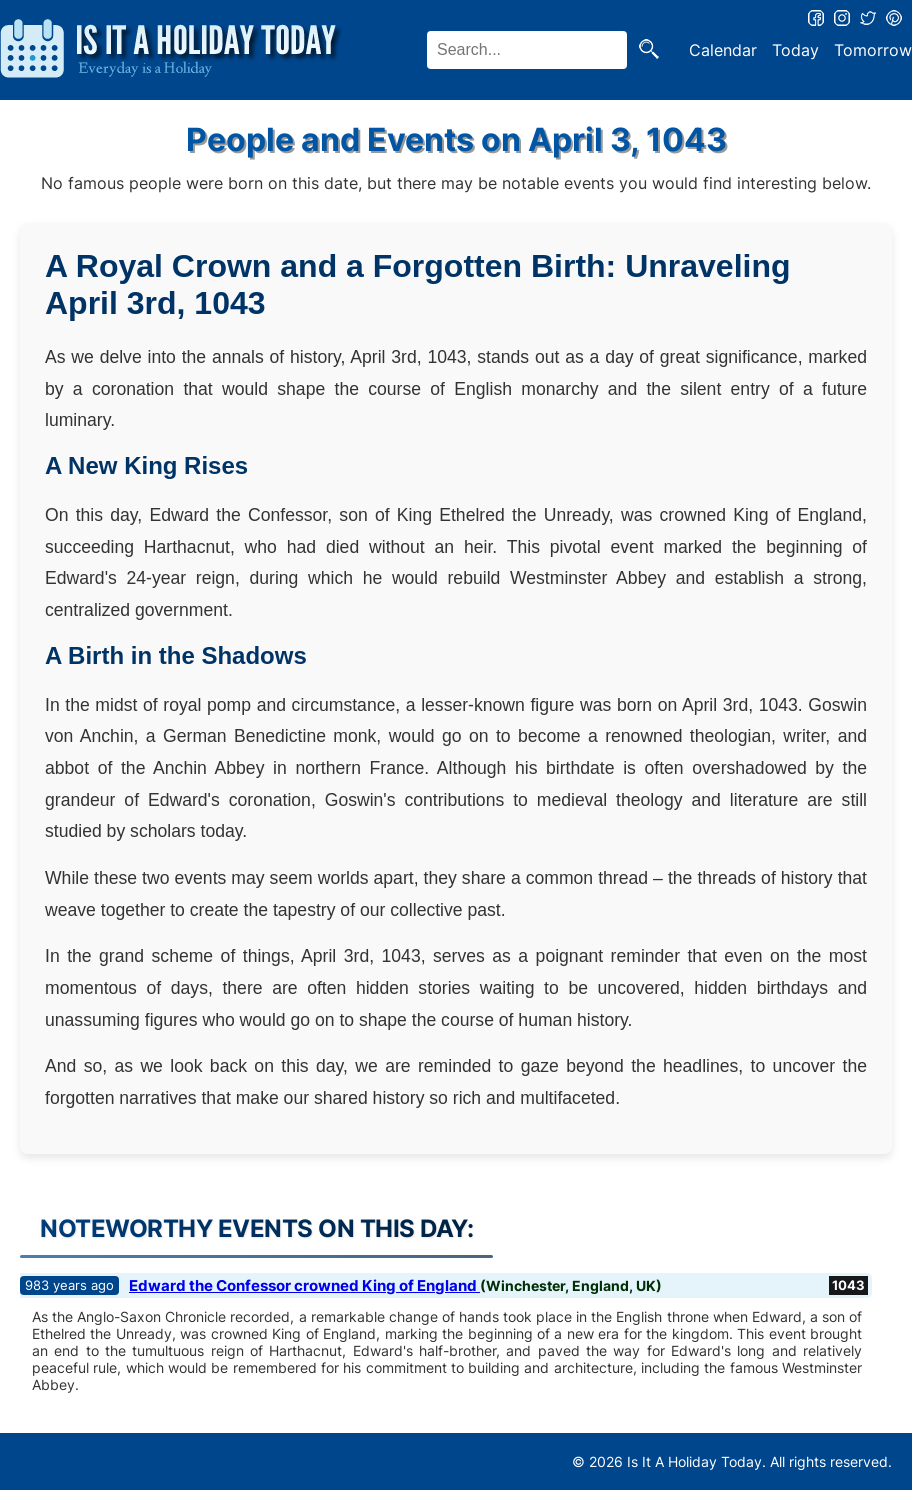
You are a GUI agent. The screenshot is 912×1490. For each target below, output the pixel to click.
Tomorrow (873, 50)
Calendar (723, 50)
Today (795, 50)
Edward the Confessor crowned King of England (304, 1285)
